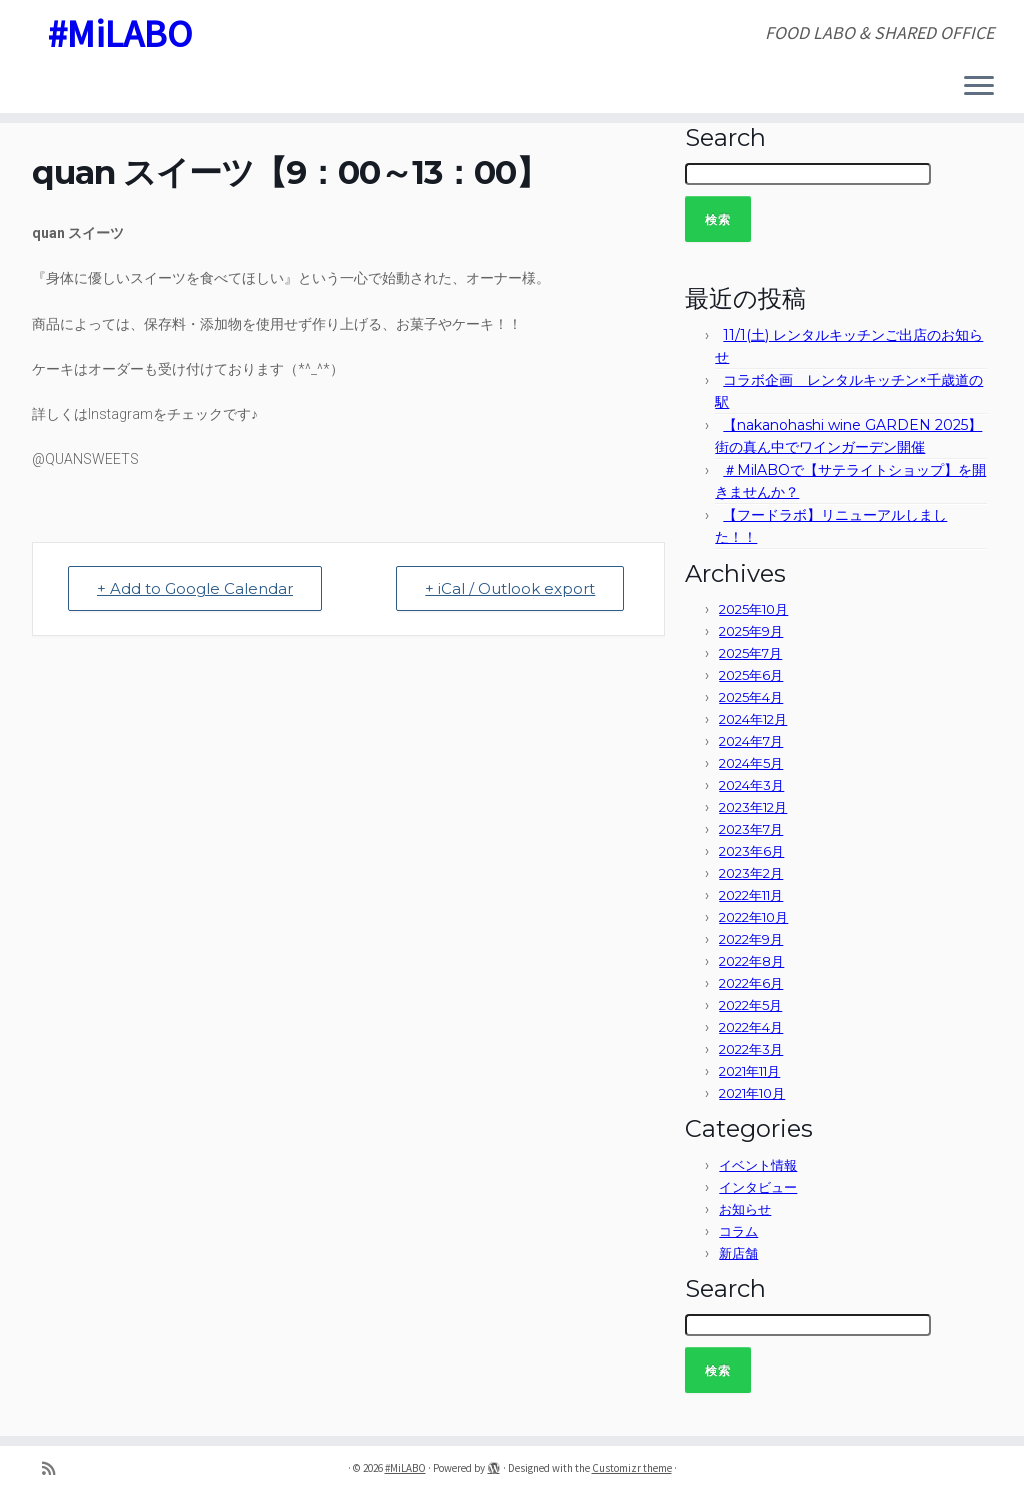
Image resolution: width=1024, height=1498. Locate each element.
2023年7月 (751, 829)
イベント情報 (758, 1165)
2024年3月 (751, 785)
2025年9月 (751, 631)
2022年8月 (751, 961)
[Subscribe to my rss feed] (55, 1468)
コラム (738, 1231)
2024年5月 (751, 763)
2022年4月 (751, 1027)
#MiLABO (119, 35)
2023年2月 (751, 873)
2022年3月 (751, 1049)
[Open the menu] (979, 87)
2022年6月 (751, 983)
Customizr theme (632, 1468)
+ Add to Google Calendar (195, 588)
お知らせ (745, 1209)
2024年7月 (751, 741)
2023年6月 (751, 851)
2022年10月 (753, 917)
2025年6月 (751, 675)
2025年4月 (751, 697)
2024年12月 (753, 719)
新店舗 (738, 1253)
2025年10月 (753, 609)
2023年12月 (753, 807)
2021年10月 (752, 1093)
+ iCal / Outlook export (510, 588)
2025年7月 (750, 653)
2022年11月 (751, 895)
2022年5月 (750, 1005)
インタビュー (758, 1187)
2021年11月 (749, 1071)
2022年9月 (751, 939)
